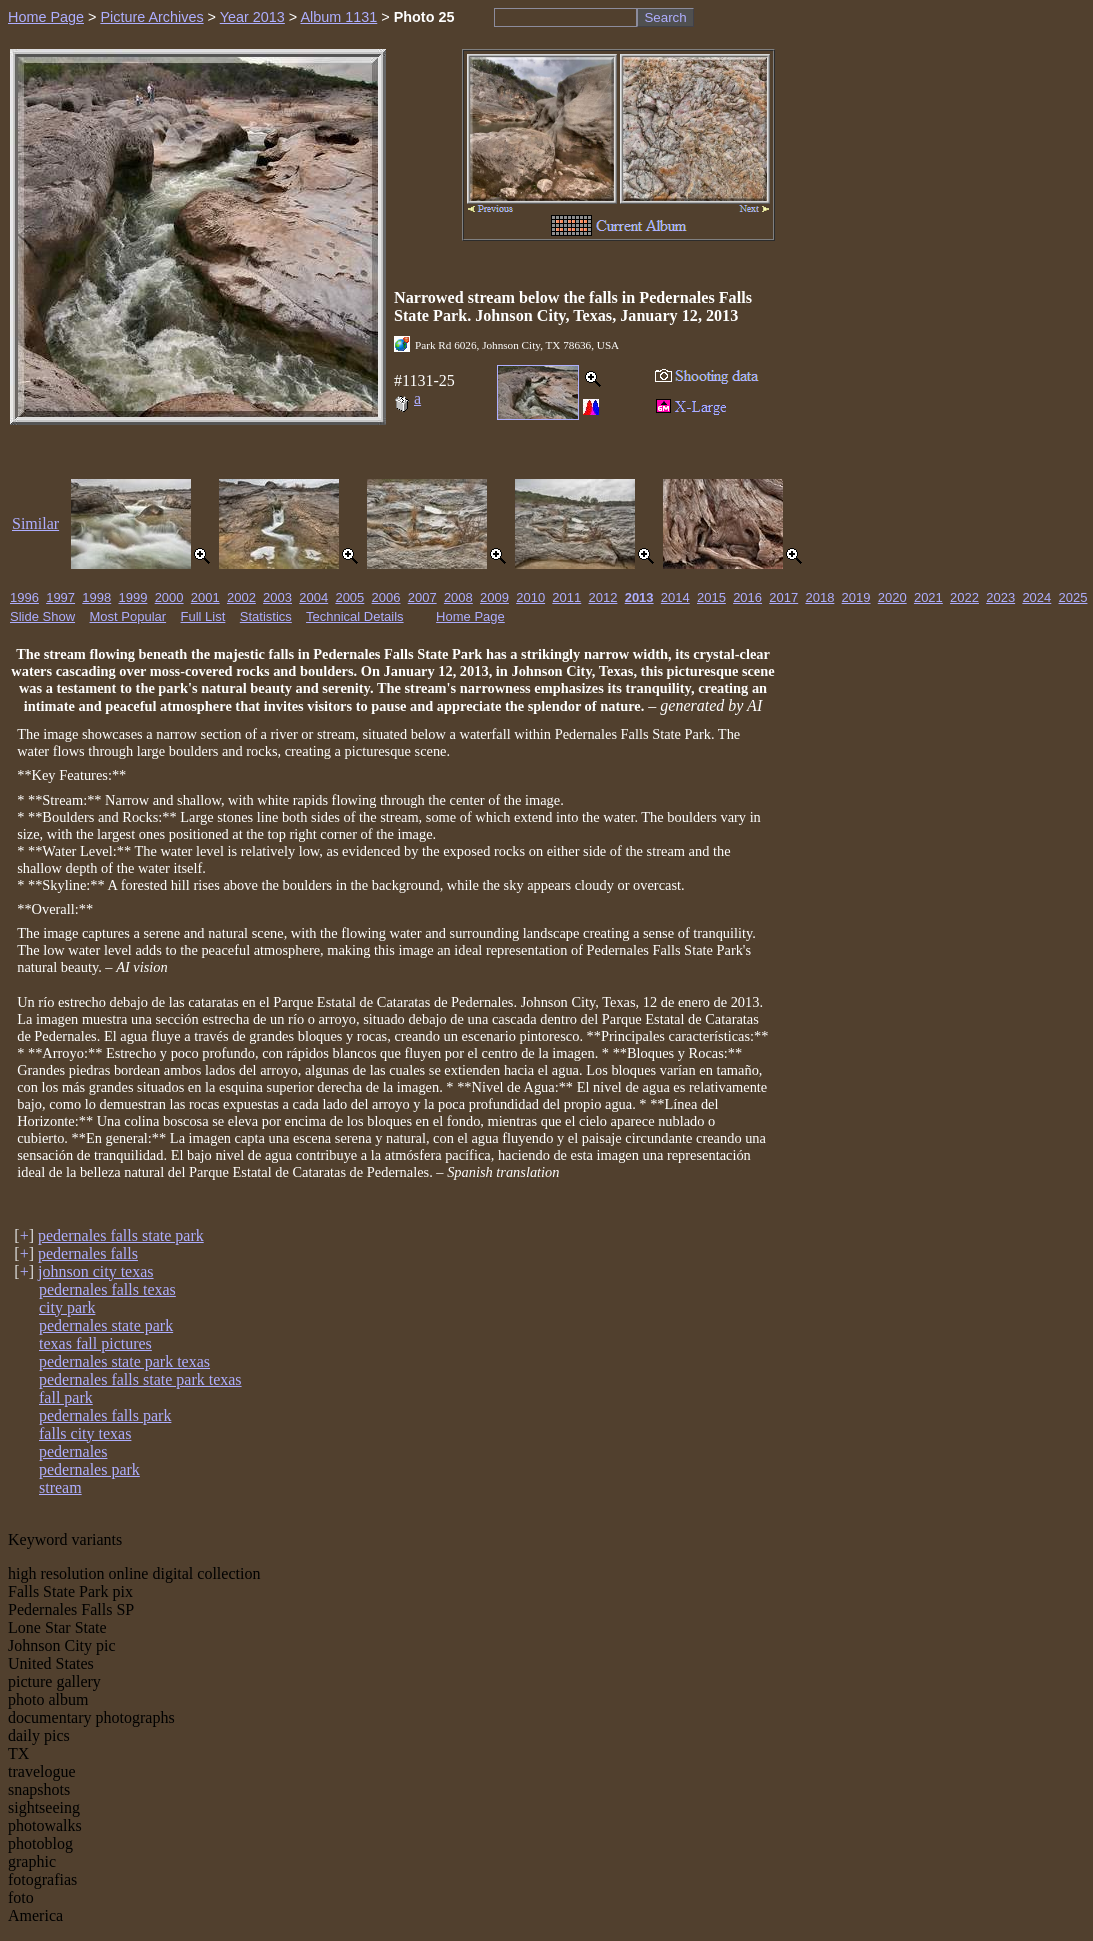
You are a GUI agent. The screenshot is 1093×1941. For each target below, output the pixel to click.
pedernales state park (106, 1325)
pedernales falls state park (121, 1235)
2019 (856, 597)
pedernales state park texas (124, 1361)
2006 (386, 597)
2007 (422, 597)
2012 (603, 597)
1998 (96, 597)
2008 (458, 597)
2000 (169, 597)
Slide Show (42, 616)
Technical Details (355, 616)
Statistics (266, 616)
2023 (1000, 597)
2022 (964, 597)
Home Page (46, 17)
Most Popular (128, 616)
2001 (205, 597)
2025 (1073, 597)
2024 (1036, 597)
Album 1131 (338, 17)
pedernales (73, 1451)
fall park (66, 1397)
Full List (203, 616)
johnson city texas (96, 1271)
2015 (711, 597)
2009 (494, 597)
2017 (783, 597)
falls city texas (85, 1433)
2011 (566, 597)
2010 (530, 597)
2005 (349, 597)
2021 (928, 597)
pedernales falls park (105, 1415)
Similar (35, 523)
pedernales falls (88, 1253)
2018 (819, 597)
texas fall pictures (95, 1343)
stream (60, 1487)
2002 (241, 597)
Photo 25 (424, 17)
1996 (24, 597)
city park (67, 1307)
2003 (277, 597)
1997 (60, 597)
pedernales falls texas (107, 1289)
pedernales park (89, 1469)
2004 (313, 597)
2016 (747, 597)
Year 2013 (252, 17)
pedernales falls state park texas (140, 1379)
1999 (132, 597)
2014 (675, 597)
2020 (892, 597)
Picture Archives (151, 17)
